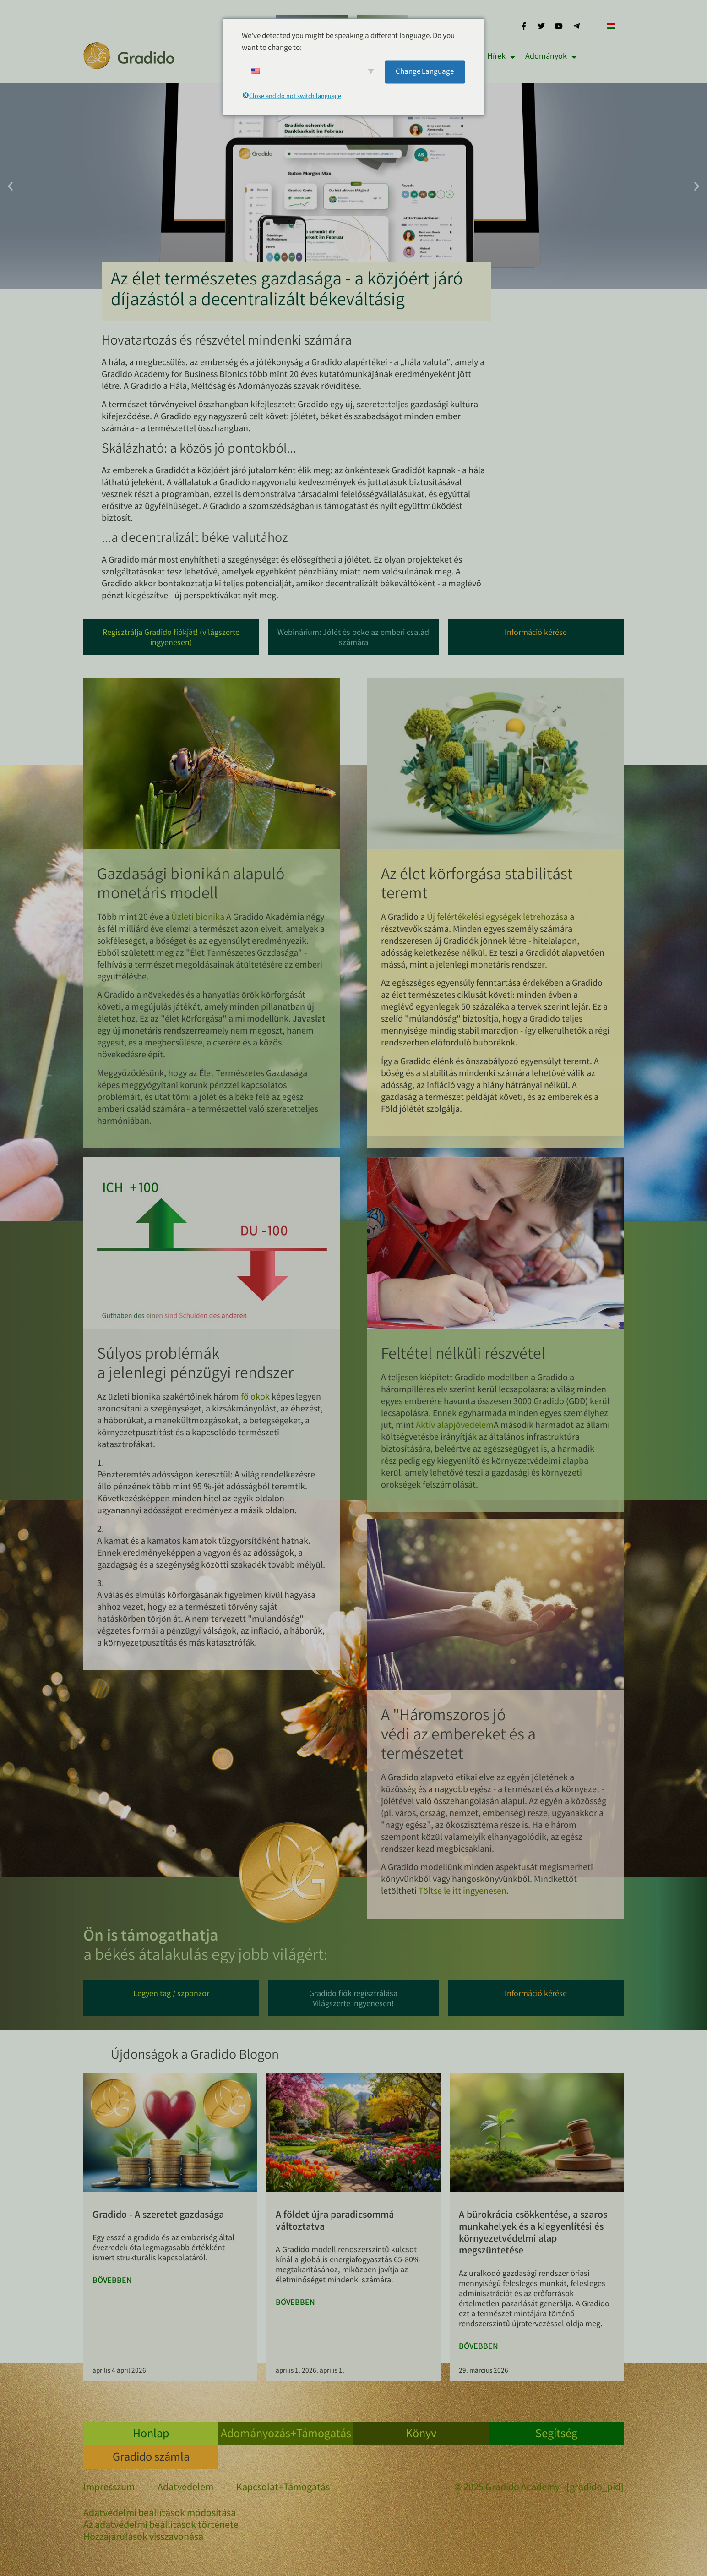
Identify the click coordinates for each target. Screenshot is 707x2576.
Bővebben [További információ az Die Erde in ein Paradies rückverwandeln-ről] (295, 2303)
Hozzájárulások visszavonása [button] (143, 2538)
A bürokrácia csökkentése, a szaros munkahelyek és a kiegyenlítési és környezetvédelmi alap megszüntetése (533, 2234)
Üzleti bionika (197, 917)
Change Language (425, 71)
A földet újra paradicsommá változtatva (335, 2222)
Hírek (501, 57)
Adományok (550, 57)
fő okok (255, 1397)
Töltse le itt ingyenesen (462, 1891)
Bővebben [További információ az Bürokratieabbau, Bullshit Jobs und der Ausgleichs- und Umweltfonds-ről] (478, 2347)
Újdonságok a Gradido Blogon (195, 2056)
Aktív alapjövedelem (455, 1426)
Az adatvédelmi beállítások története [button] (161, 2526)
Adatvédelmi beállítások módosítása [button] (159, 2514)
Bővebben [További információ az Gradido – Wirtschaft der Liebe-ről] (112, 2281)
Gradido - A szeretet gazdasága (158, 2216)
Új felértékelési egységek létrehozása (497, 917)
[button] (10, 186)
